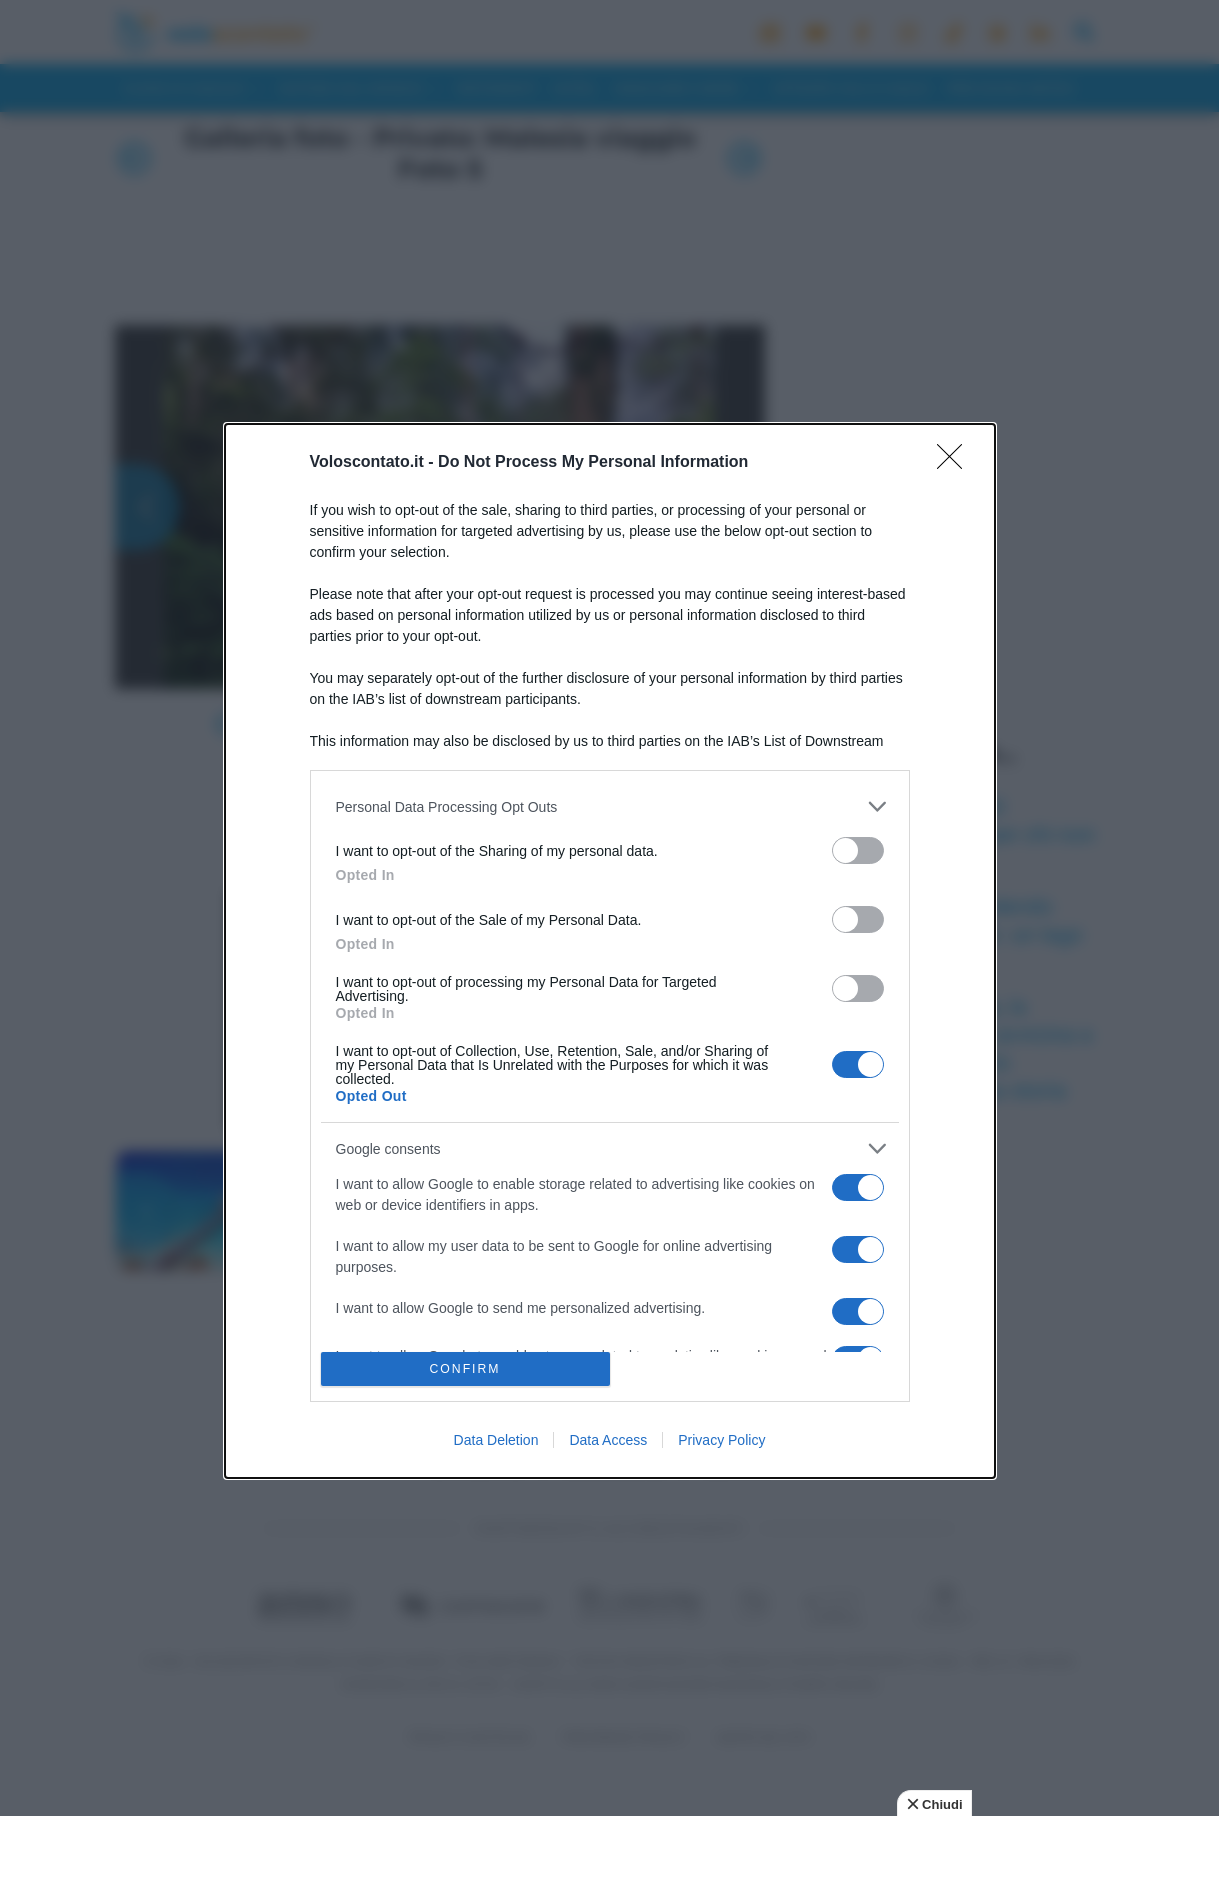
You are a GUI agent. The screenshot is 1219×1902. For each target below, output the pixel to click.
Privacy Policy (721, 1440)
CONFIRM (465, 1368)
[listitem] (610, 806)
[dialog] (610, 951)
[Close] (956, 463)
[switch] (858, 850)
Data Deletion (496, 1440)
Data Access (608, 1440)
